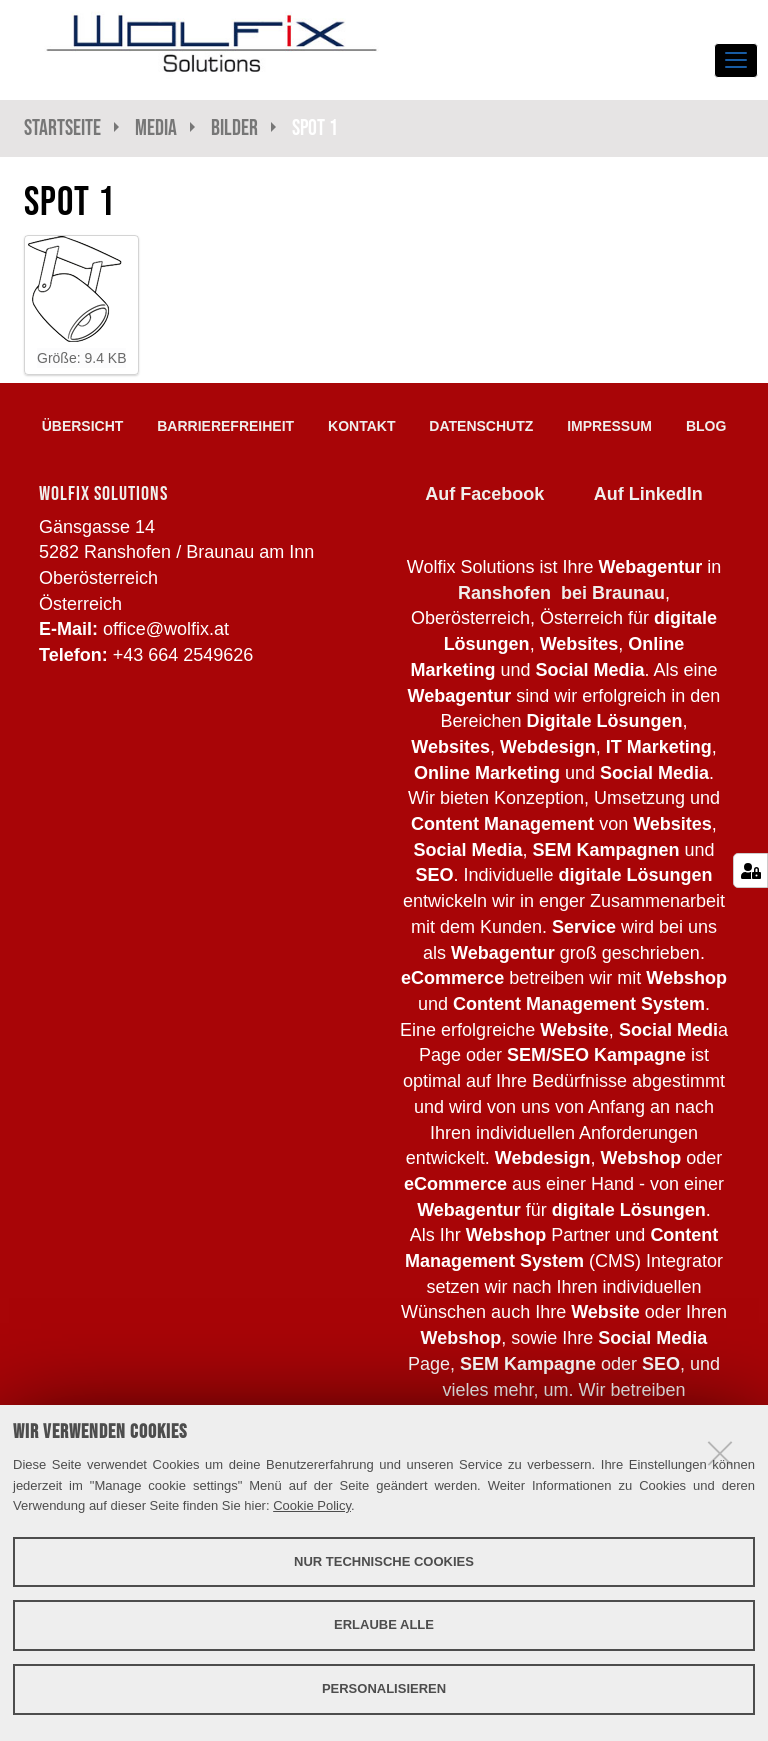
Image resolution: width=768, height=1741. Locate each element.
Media (156, 127)
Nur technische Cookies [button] (384, 1561)
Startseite (62, 127)
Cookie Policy (312, 1505)
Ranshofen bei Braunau (561, 593)
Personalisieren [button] (384, 1688)
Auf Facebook (484, 494)
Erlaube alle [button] (384, 1624)
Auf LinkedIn (648, 494)
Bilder (234, 127)
